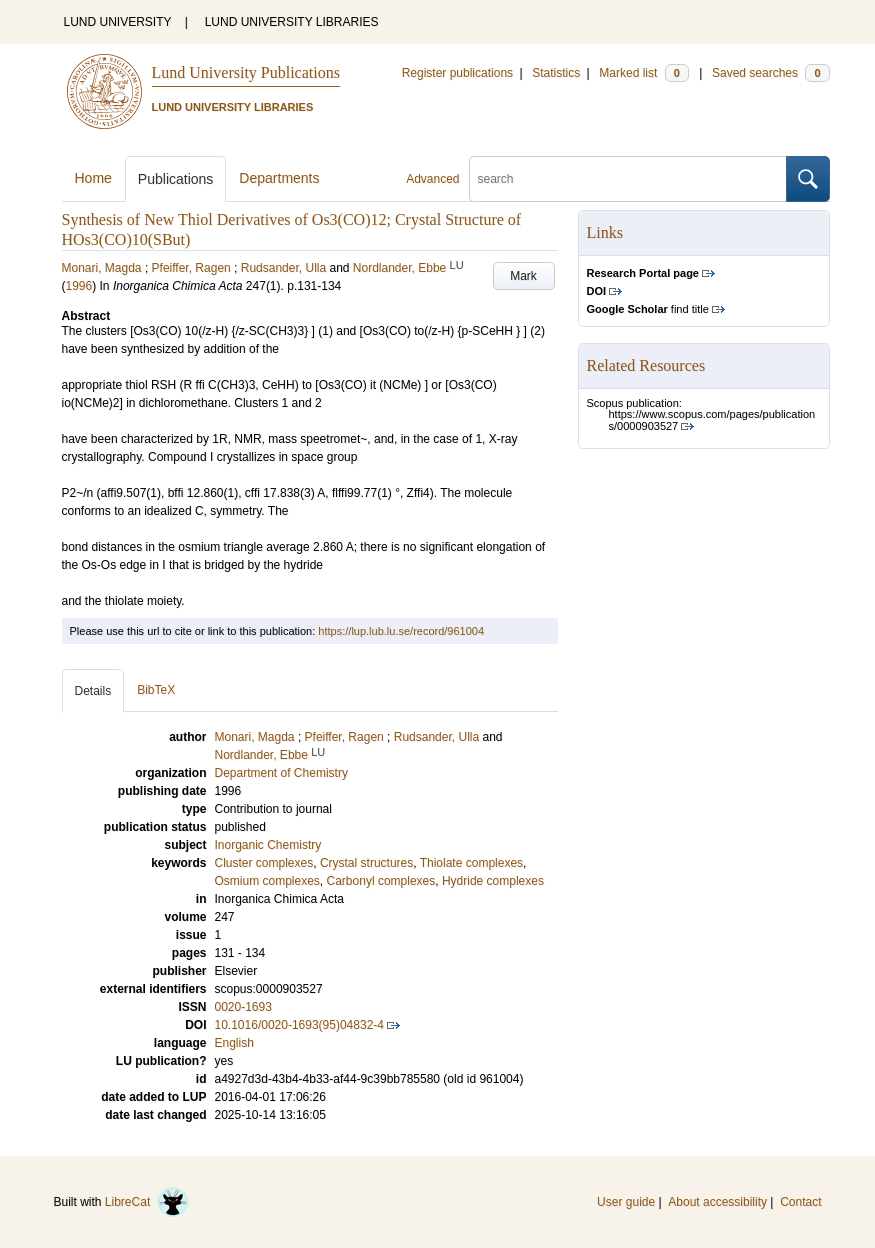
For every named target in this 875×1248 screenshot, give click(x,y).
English (234, 1043)
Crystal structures (366, 863)
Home (93, 178)
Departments (279, 178)
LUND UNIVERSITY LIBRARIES (292, 22)
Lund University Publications (246, 72)
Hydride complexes (493, 881)
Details (93, 691)
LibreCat (147, 1202)
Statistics (556, 73)
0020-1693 (243, 1007)
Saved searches (771, 73)
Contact (800, 1202)
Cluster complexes (264, 863)
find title (648, 309)
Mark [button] (523, 276)
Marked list (643, 73)
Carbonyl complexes (381, 881)
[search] (628, 179)
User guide (626, 1202)
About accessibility (717, 1202)
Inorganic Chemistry (268, 845)
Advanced (432, 179)
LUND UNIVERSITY (118, 22)
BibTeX (156, 690)
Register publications (457, 73)
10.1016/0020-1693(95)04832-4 (299, 1025)
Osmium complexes (267, 881)
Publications (176, 179)
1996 (79, 286)
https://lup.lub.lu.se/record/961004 (401, 631)
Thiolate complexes (471, 863)
